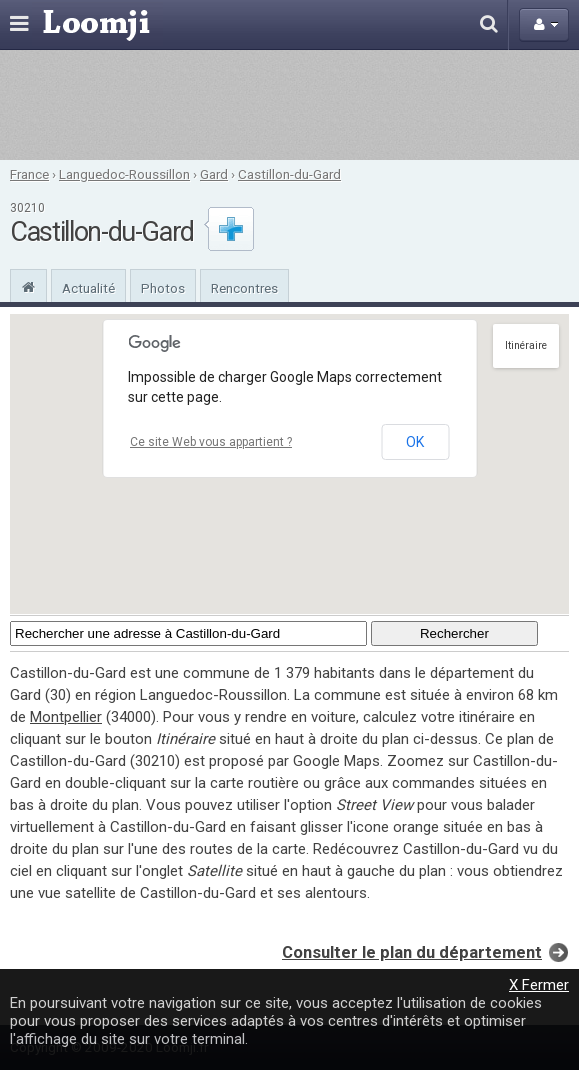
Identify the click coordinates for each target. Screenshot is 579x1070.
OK (415, 442)
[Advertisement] (289, 105)
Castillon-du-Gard (289, 174)
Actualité (88, 288)
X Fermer (539, 985)
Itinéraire (526, 345)
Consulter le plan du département (412, 952)
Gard (214, 174)
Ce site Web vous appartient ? (211, 442)
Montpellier (66, 717)
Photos (163, 288)
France (29, 174)
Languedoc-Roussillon (124, 174)
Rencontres (244, 288)
